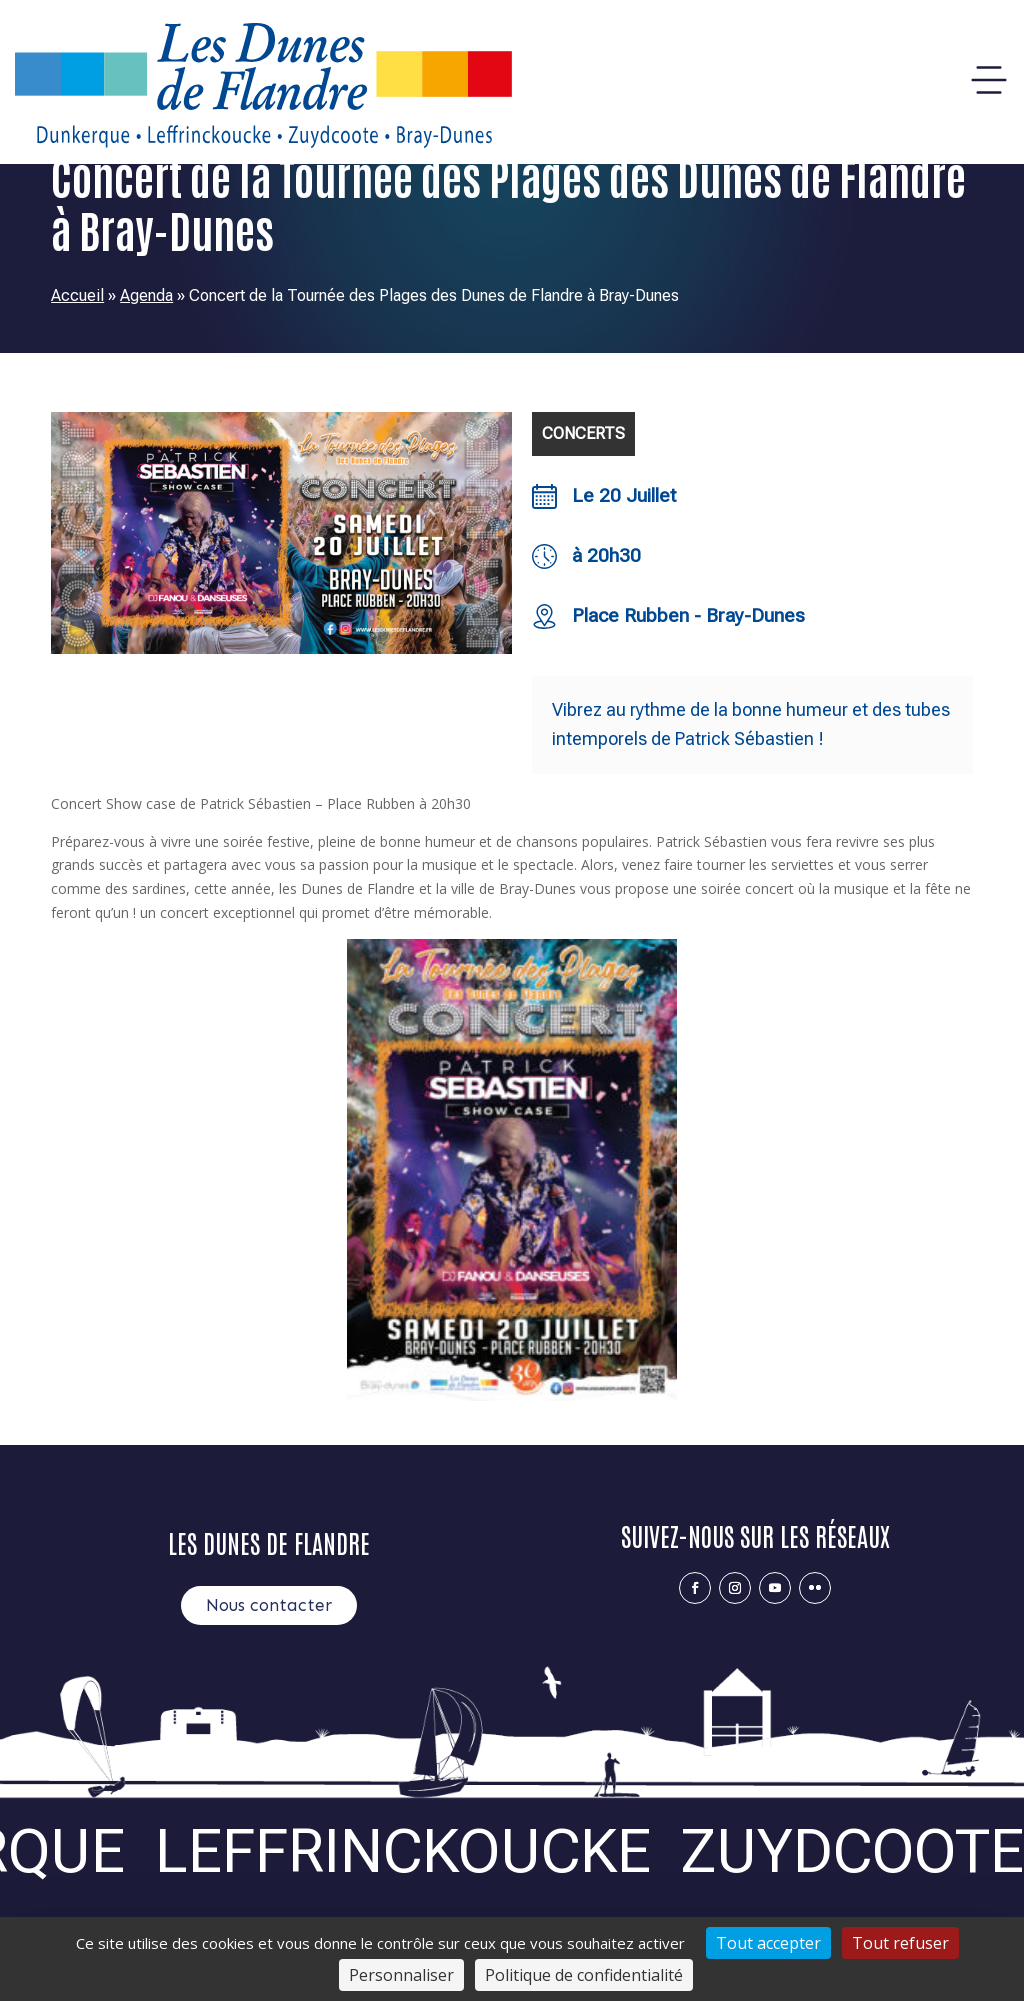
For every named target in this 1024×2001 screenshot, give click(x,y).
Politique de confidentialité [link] (584, 1975)
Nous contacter (269, 1605)
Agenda (146, 295)
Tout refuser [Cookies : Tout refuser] (900, 1943)
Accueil (77, 295)
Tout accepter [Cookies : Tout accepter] (768, 1943)
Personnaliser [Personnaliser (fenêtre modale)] (401, 1975)
